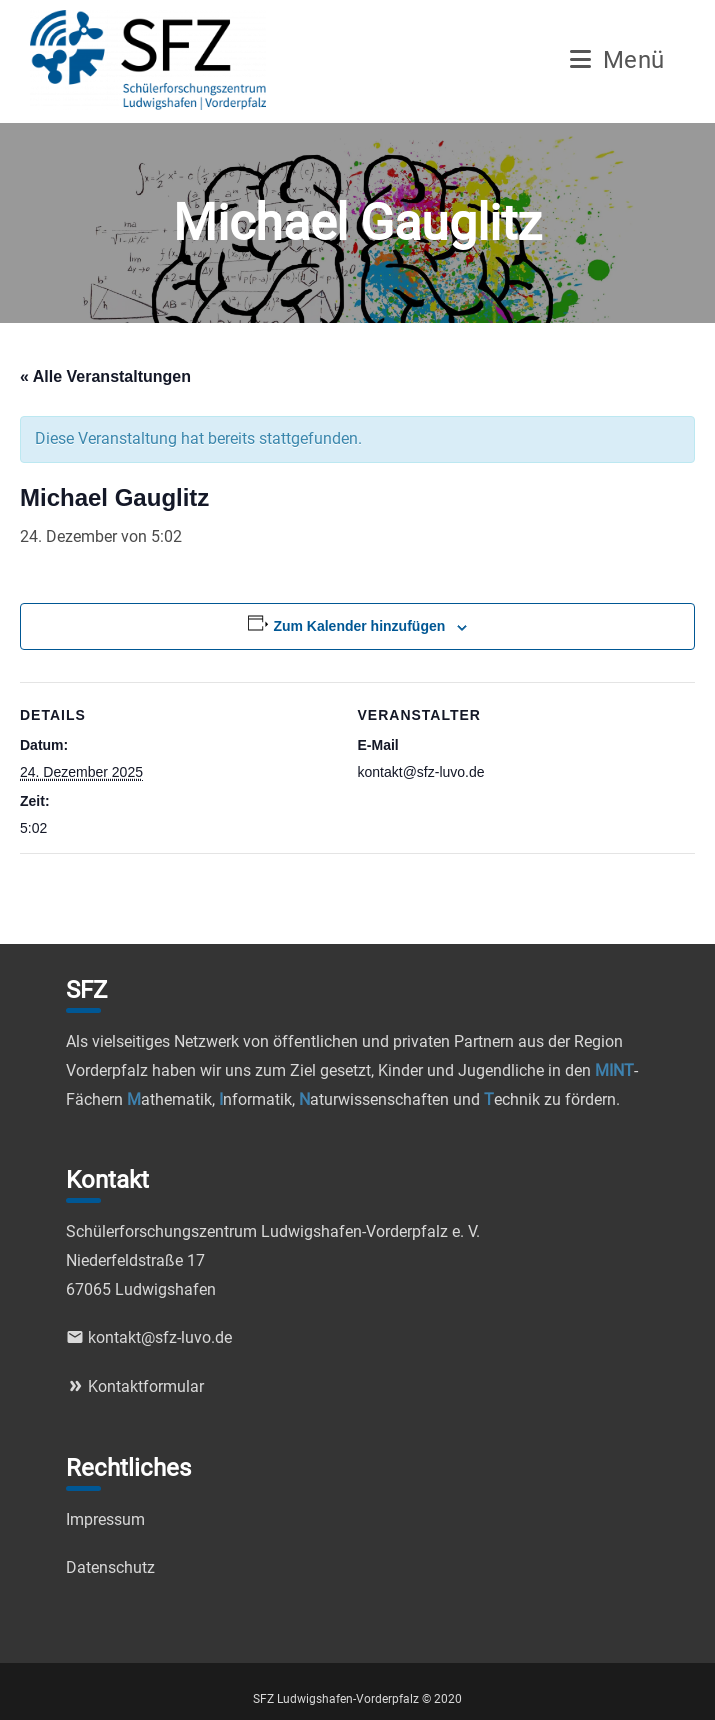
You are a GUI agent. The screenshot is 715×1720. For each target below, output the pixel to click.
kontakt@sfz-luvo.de (149, 1337)
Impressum (105, 1519)
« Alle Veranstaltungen (105, 376)
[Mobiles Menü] (617, 63)
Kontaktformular (135, 1386)
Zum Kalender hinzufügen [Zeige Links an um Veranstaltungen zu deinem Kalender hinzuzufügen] (359, 626)
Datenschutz (110, 1567)
